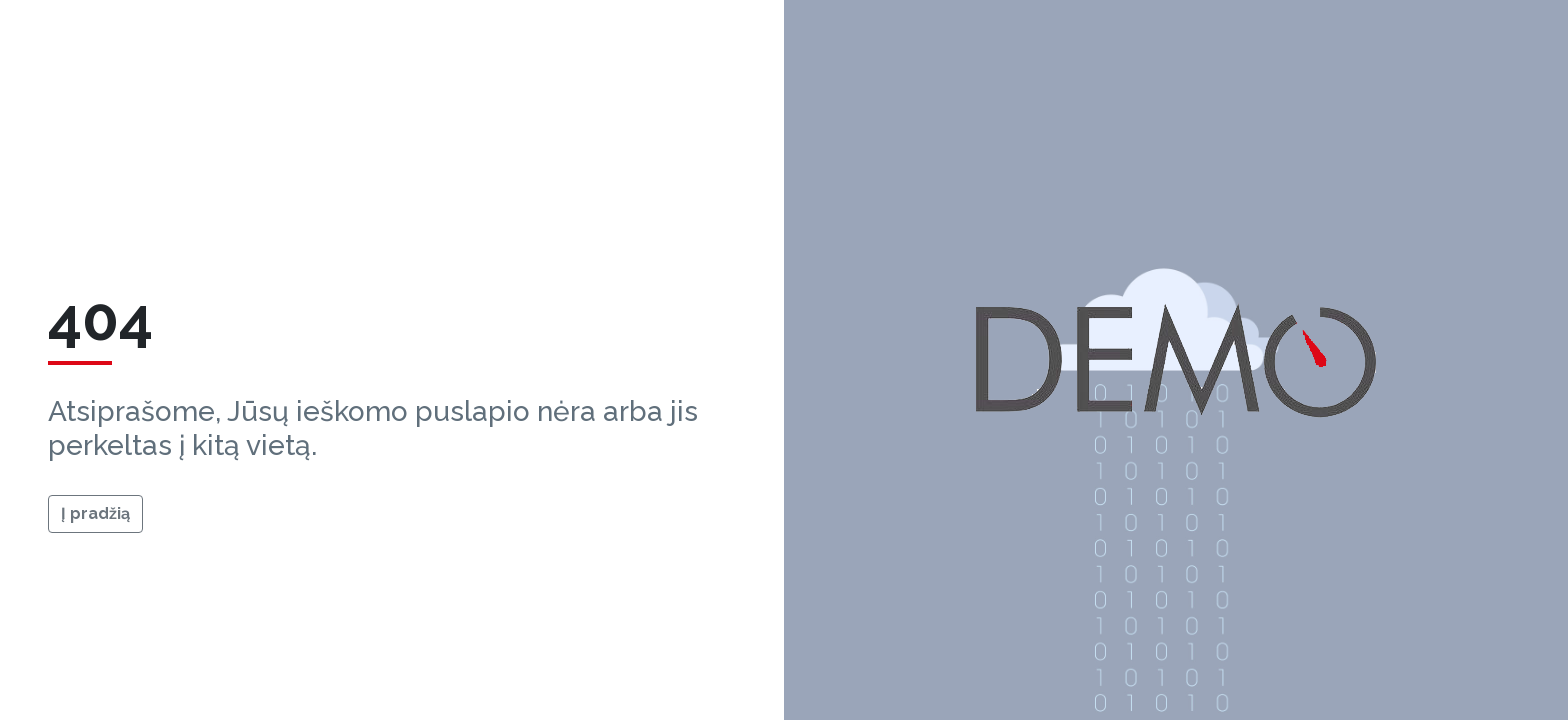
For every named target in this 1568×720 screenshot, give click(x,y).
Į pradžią (95, 513)
